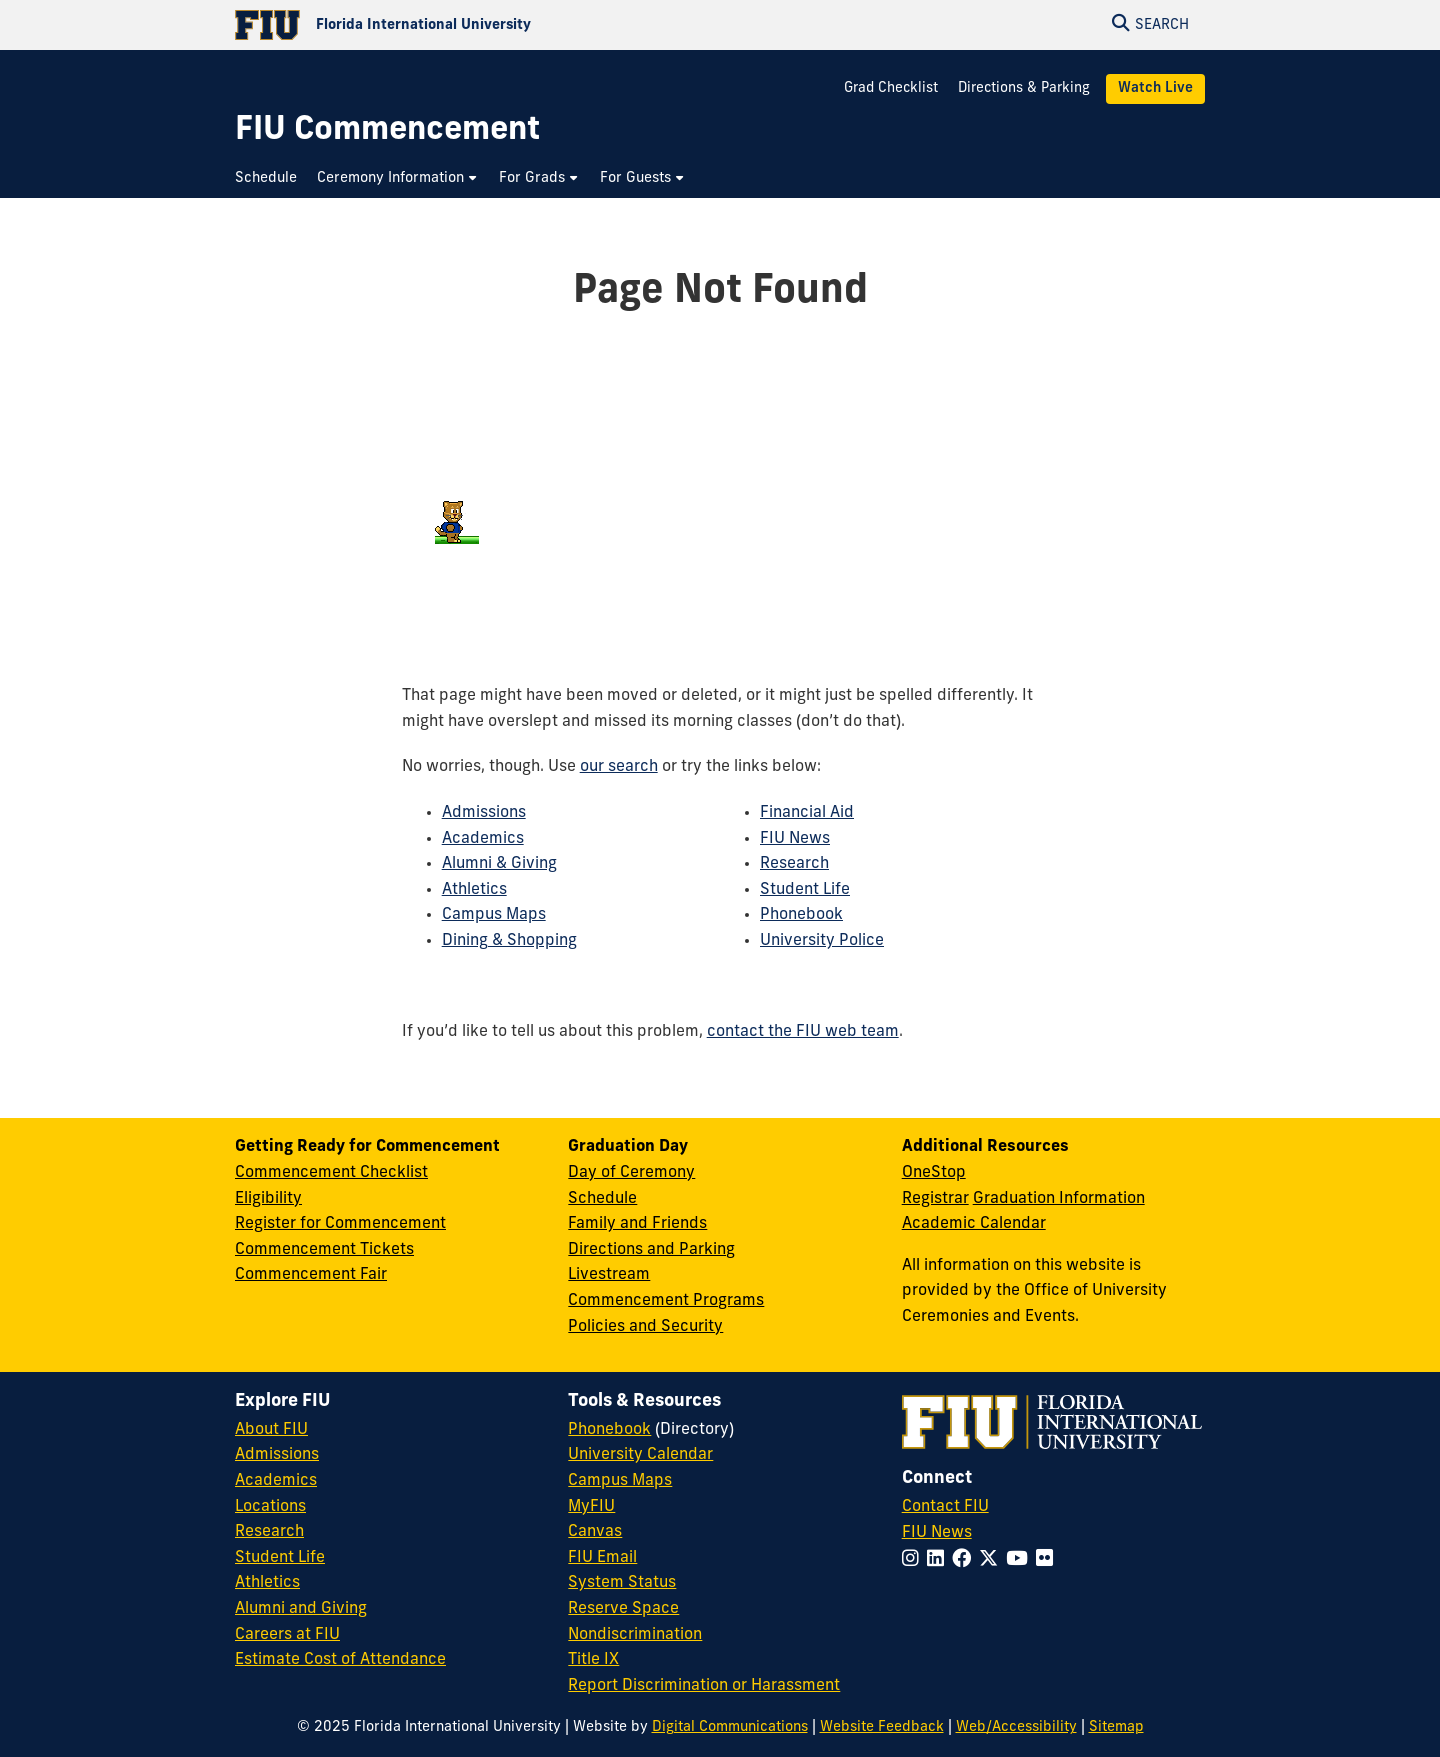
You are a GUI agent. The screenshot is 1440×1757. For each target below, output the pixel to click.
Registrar (935, 1199)
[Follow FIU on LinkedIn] (939, 1560)
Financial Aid (807, 813)
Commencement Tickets (324, 1250)
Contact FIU (945, 1507)
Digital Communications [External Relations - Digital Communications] (730, 1727)
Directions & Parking (1024, 88)
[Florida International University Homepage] (477, 25)
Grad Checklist (893, 88)
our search (619, 767)
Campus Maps (494, 915)
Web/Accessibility (1016, 1727)
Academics (483, 839)
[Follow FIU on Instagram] (914, 1560)
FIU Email (602, 1558)
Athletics (474, 890)
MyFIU (591, 1507)
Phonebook (801, 915)
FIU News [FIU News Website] (937, 1533)
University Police (822, 941)
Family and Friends (637, 1224)
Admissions (484, 813)
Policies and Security (645, 1327)
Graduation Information (1059, 1199)
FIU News (795, 839)
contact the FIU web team (803, 1032)
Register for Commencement (340, 1224)
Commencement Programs (666, 1301)
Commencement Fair (311, 1275)
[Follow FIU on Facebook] (965, 1560)
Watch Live (1155, 88)
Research (794, 864)
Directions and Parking (651, 1250)
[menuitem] (271, 178)
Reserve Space (623, 1609)
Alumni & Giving (499, 864)
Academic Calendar (974, 1224)
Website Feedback (882, 1727)
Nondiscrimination (635, 1635)
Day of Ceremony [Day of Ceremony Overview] (631, 1173)
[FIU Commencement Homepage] (387, 131)
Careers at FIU (287, 1635)
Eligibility (268, 1199)
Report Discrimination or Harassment (704, 1686)
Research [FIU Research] (269, 1532)
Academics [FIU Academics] (276, 1481)
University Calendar (640, 1455)
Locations (270, 1507)
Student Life (805, 890)
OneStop (934, 1173)
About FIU (271, 1430)
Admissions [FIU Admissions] (277, 1455)
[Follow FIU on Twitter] (992, 1560)
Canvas (595, 1532)
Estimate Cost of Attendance (340, 1660)
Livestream (609, 1275)
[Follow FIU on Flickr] (1048, 1560)
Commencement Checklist (331, 1173)
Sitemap (1116, 1727)
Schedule (602, 1199)
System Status (622, 1583)
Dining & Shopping (509, 941)
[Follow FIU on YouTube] (1021, 1560)
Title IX (593, 1660)
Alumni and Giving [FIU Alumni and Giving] (301, 1609)
